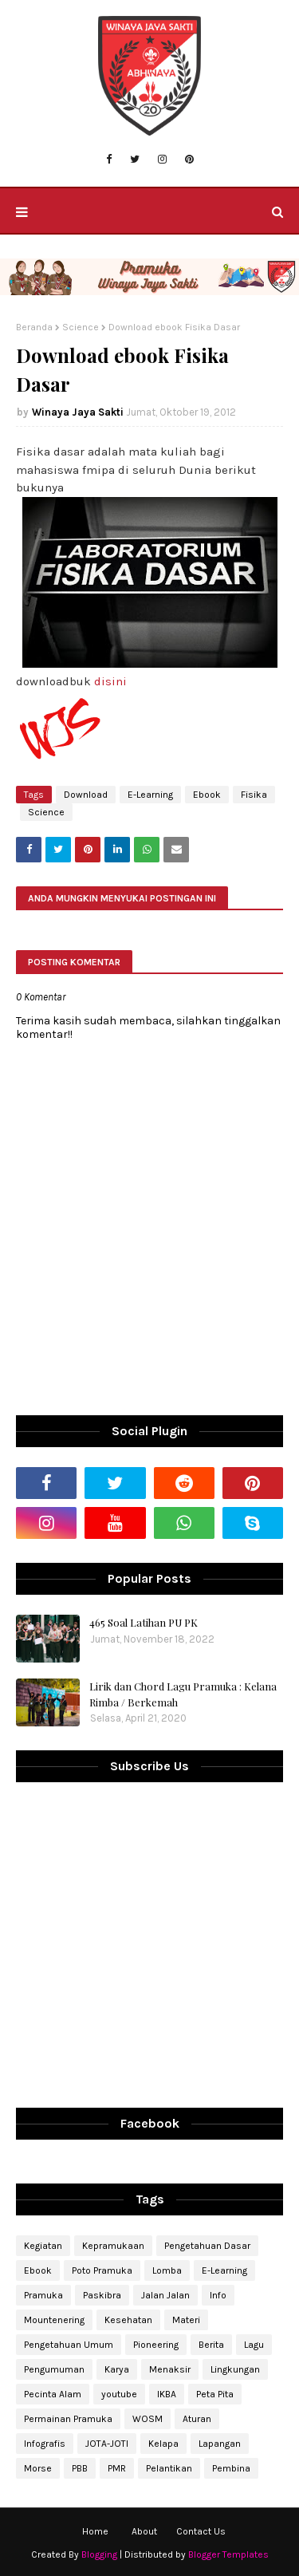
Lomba (167, 2270)
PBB (80, 2468)
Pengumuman (54, 2369)
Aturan (197, 2418)
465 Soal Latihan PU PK (143, 1622)
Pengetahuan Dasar (207, 2245)
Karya (116, 2369)
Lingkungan (235, 2369)
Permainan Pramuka (68, 2418)
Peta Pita (215, 2394)
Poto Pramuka (102, 2270)
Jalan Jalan (165, 2295)
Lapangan (220, 2443)
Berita (211, 2344)
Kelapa (163, 2443)
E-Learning (150, 794)
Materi (186, 2320)
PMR (117, 2468)
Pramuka (43, 2295)
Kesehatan (128, 2320)
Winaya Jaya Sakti (78, 412)
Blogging (99, 2554)
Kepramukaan (113, 2245)
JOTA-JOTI (106, 2443)
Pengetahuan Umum (68, 2344)
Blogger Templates (228, 2554)
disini (110, 681)
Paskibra (102, 2295)
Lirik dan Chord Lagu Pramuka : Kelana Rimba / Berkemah (183, 1694)
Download (86, 794)
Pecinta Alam (52, 2394)
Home (95, 2531)
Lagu (254, 2344)
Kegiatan (43, 2245)
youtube (119, 2394)
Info (218, 2295)
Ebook (207, 794)
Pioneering (156, 2344)
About (144, 2531)
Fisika (254, 794)
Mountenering (54, 2320)
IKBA (166, 2394)
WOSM (147, 2418)
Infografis (44, 2443)
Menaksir (170, 2369)
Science (80, 327)
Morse (38, 2468)
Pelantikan (169, 2468)
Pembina (231, 2468)
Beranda (34, 327)
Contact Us (201, 2531)
